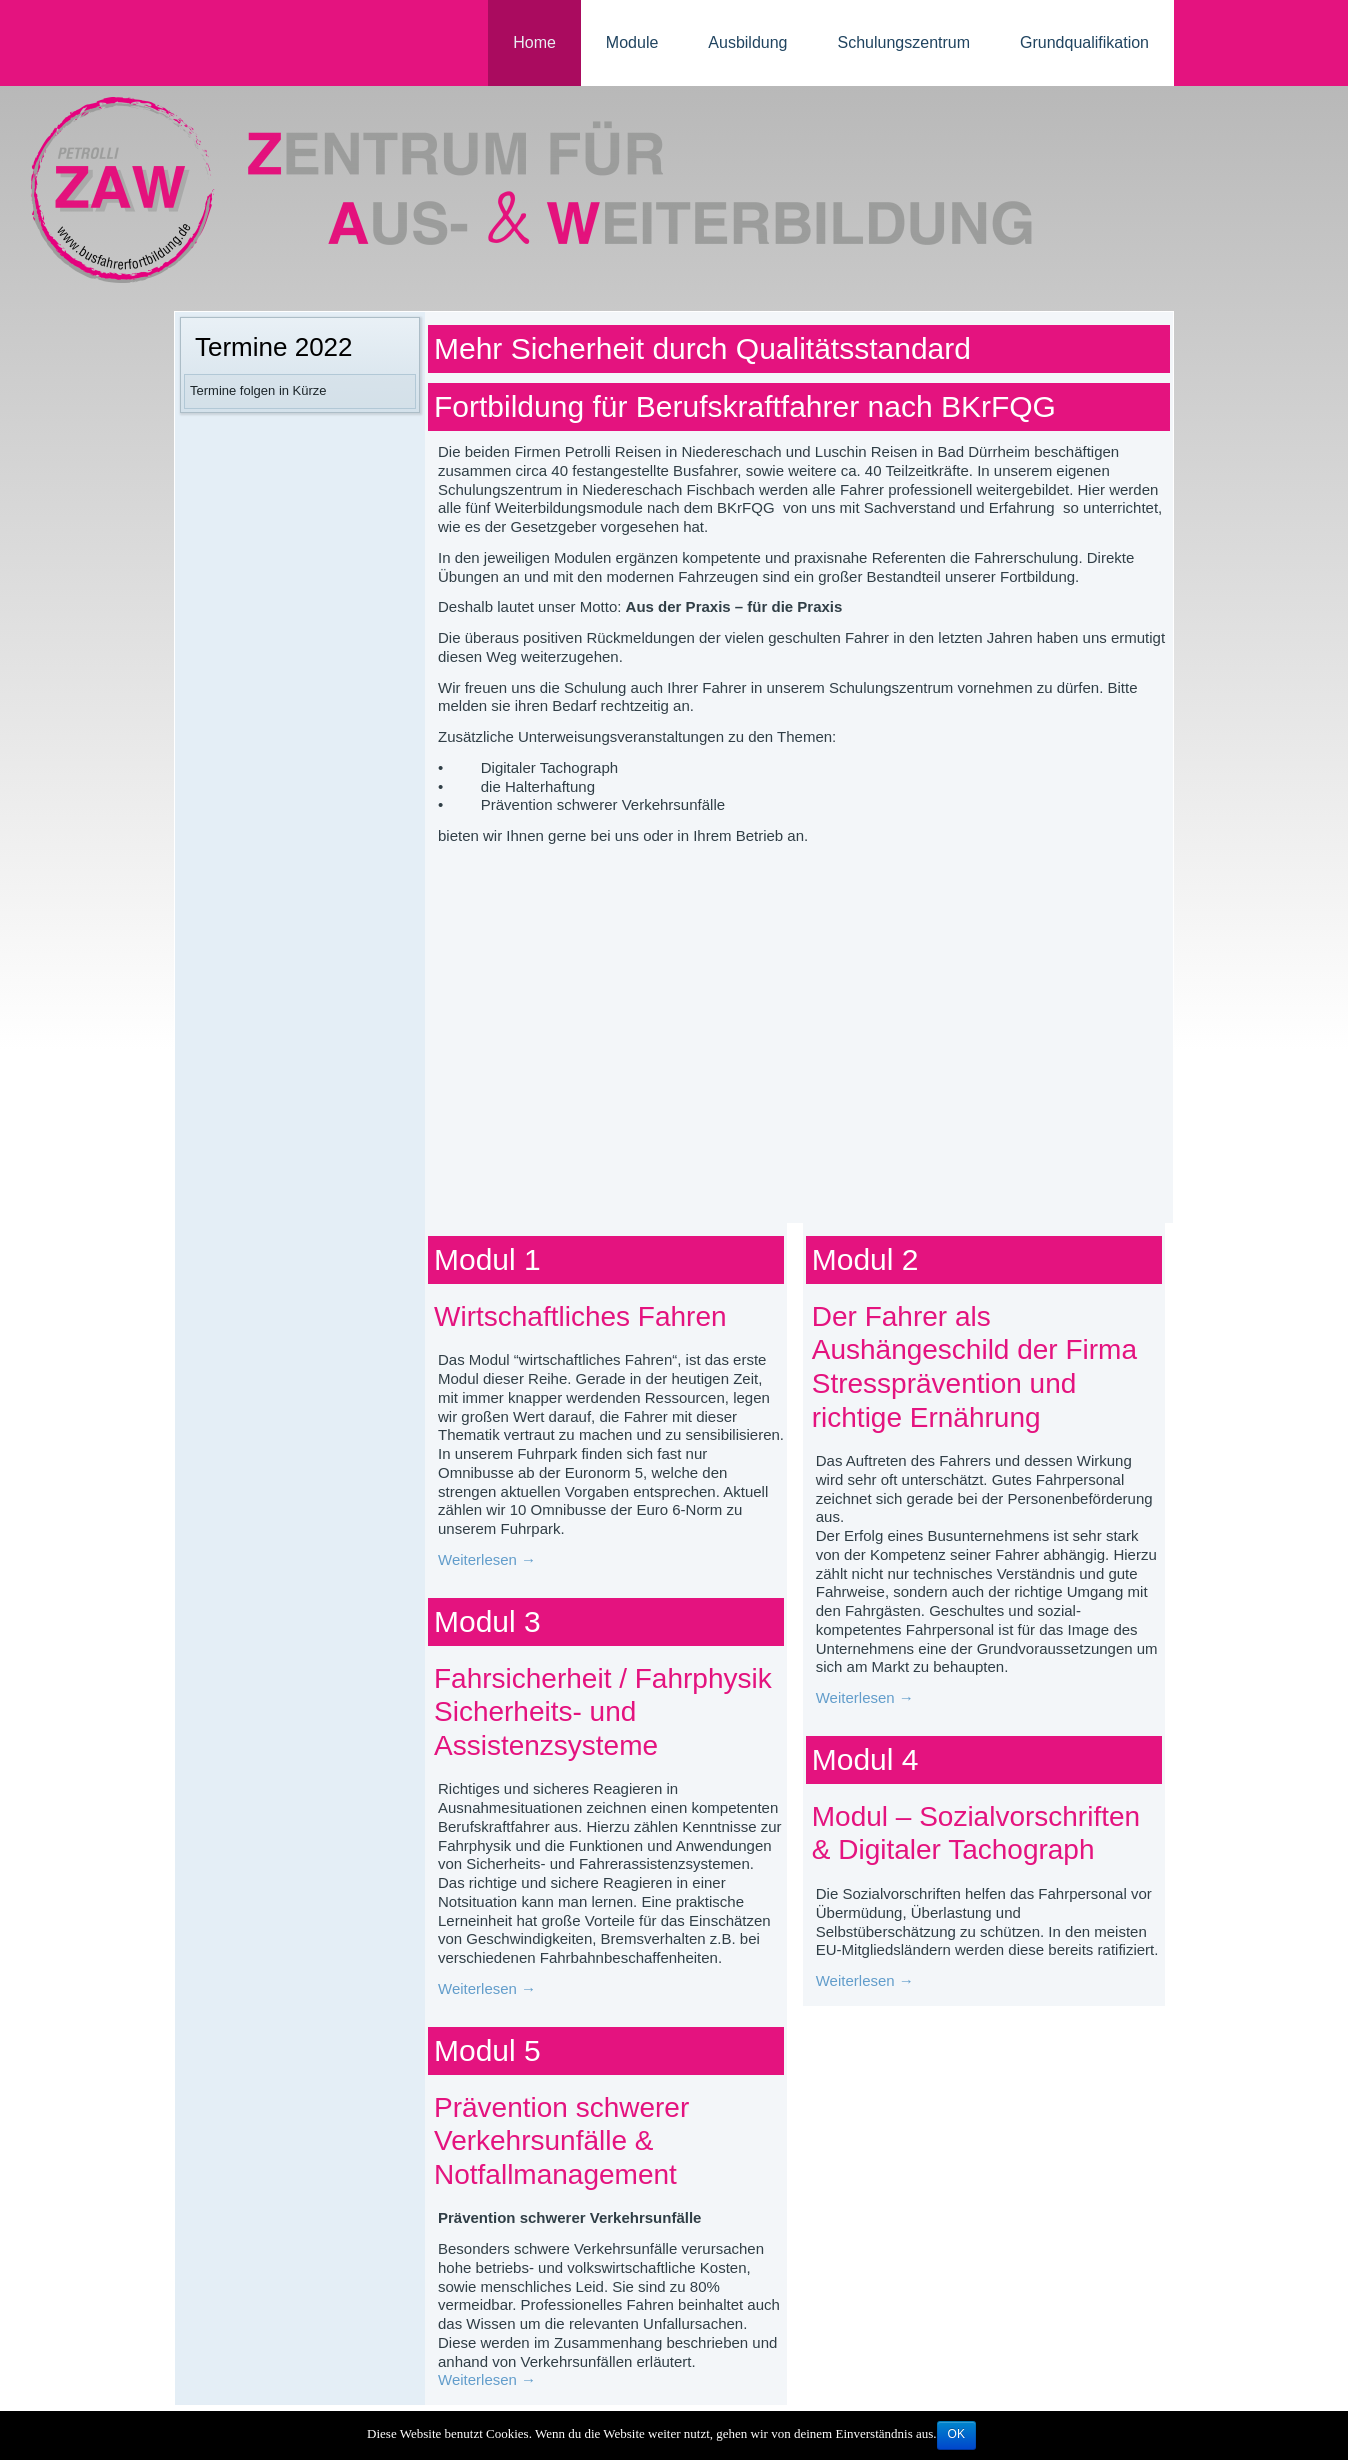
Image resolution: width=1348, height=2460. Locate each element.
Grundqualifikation (1084, 42)
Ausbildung (747, 42)
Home (534, 42)
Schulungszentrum (904, 42)
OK (956, 2434)
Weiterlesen (487, 1559)
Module (632, 42)
